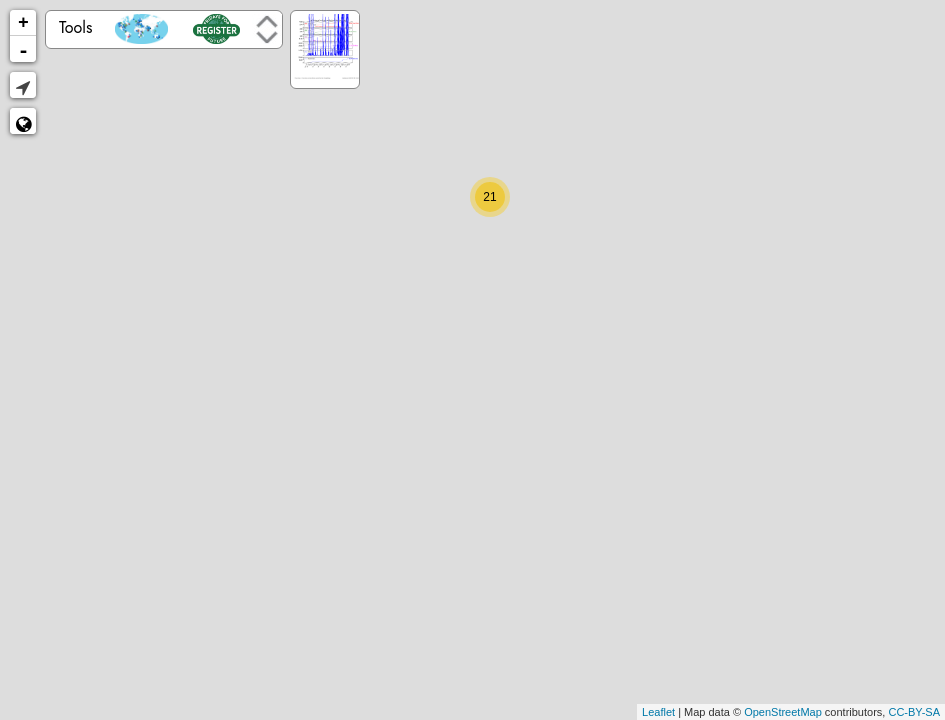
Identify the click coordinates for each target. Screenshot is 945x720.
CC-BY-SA (914, 712)
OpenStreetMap (783, 712)
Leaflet (658, 712)
